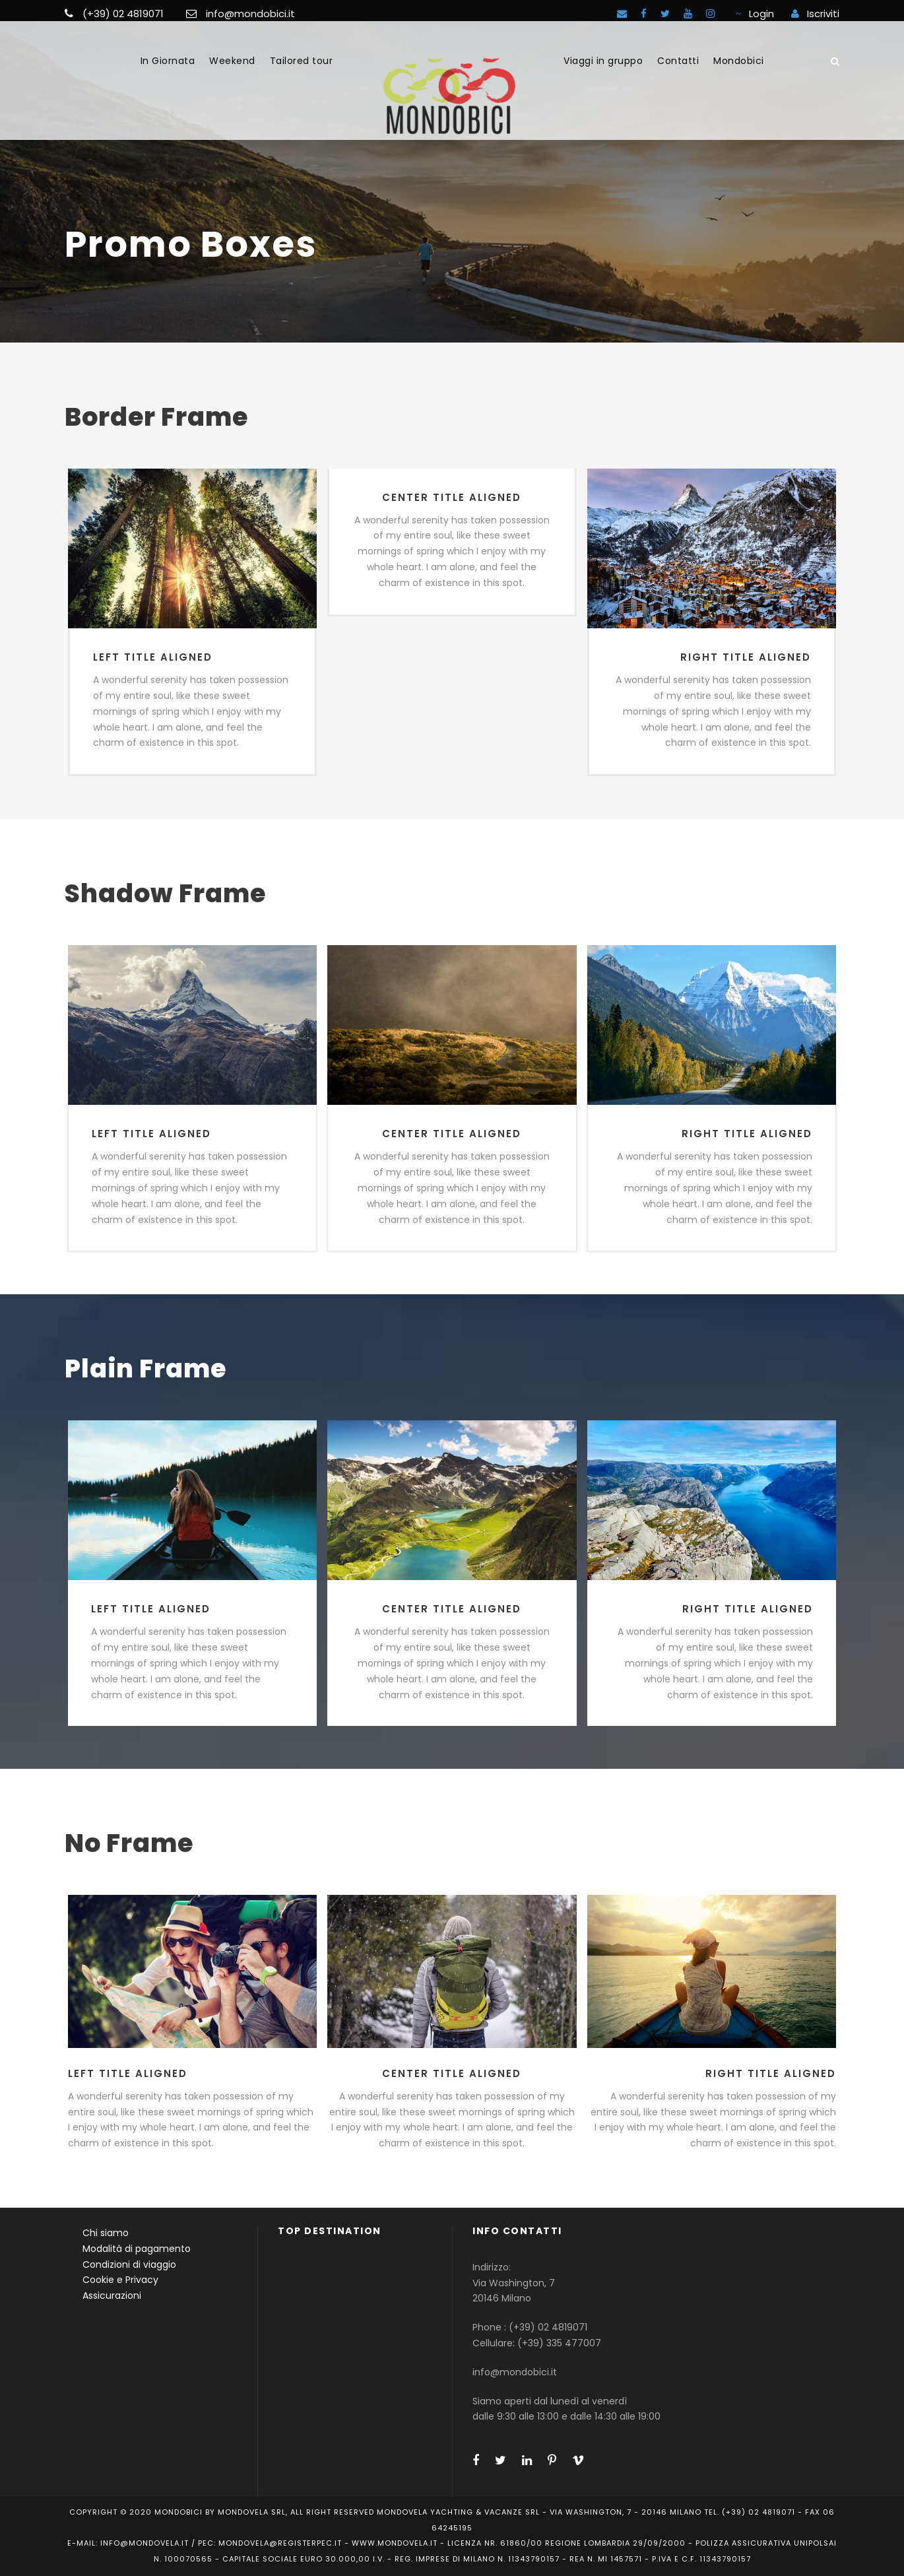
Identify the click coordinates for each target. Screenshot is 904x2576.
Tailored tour (301, 60)
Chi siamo (105, 2232)
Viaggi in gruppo (603, 60)
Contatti (678, 60)
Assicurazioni (111, 2295)
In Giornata (168, 60)
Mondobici (738, 60)
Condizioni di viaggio (129, 2264)
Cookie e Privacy (120, 2279)
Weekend (232, 60)
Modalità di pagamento (136, 2248)
